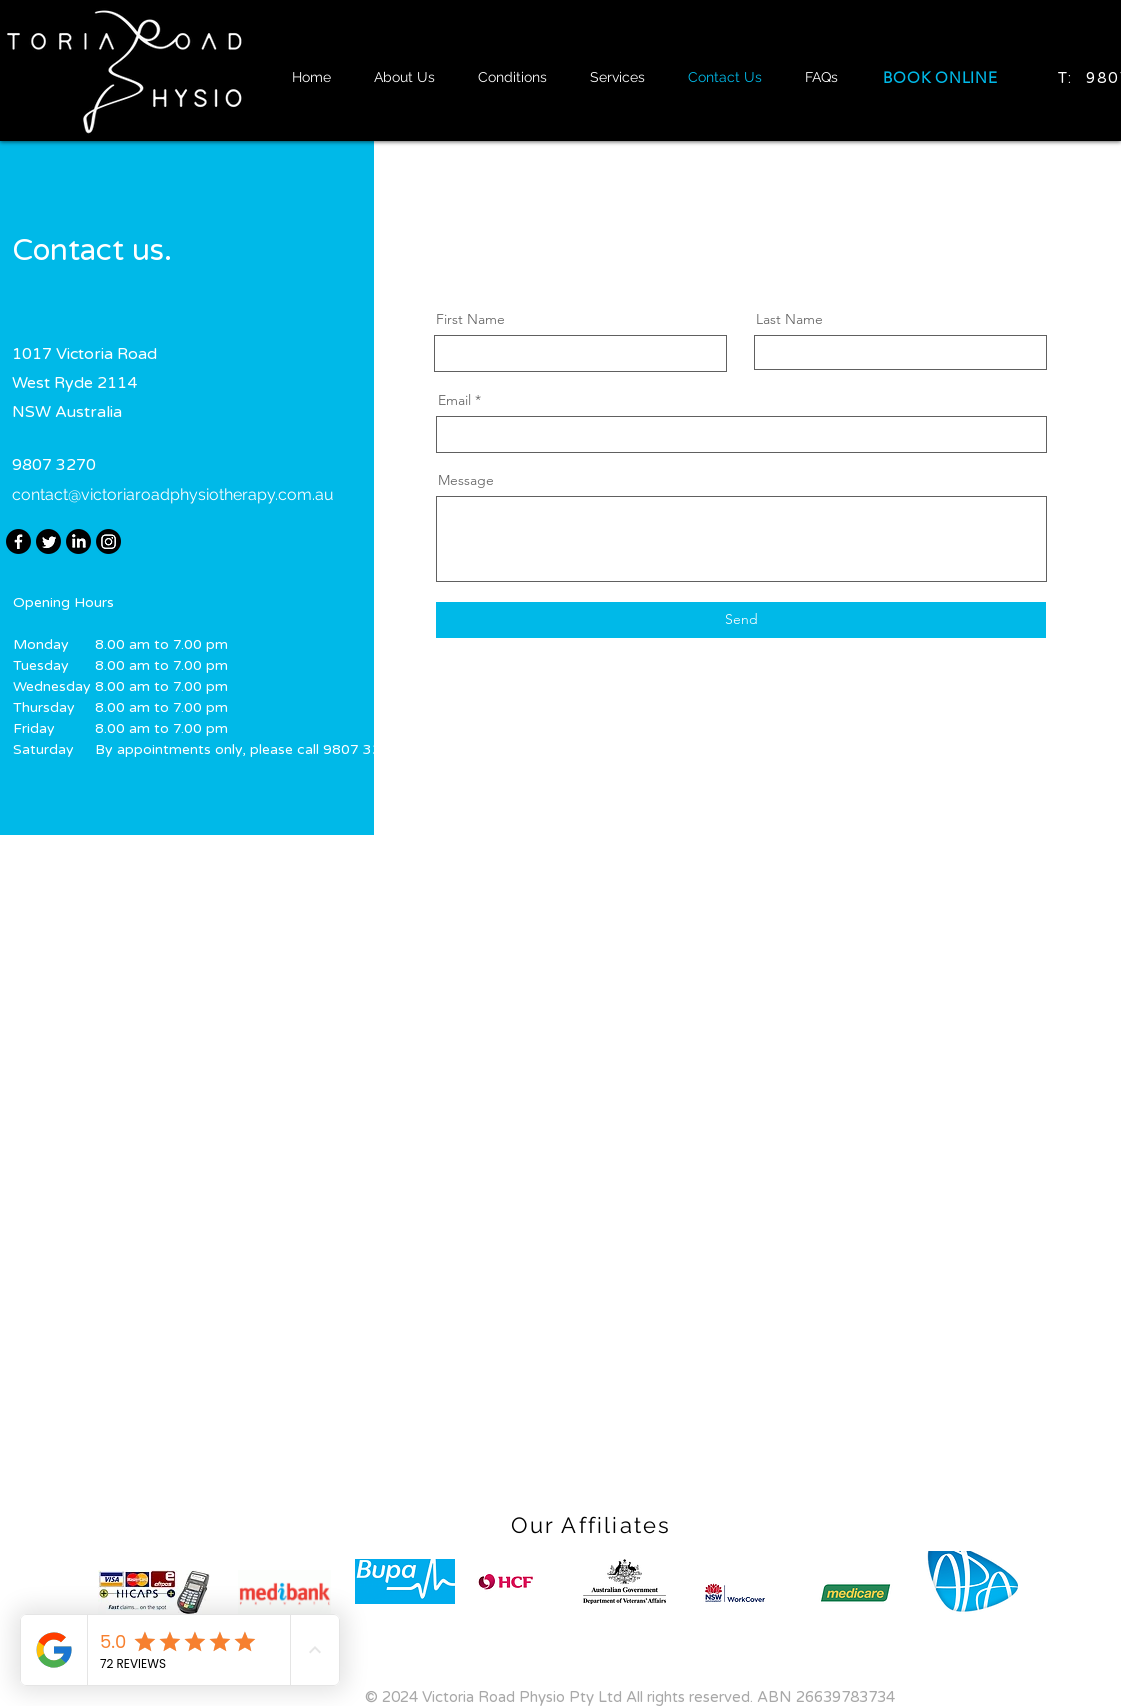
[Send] (741, 620)
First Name (470, 319)
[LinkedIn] (78, 541)
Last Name (789, 319)
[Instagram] (108, 541)
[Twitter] (48, 541)
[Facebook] (18, 541)
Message (466, 480)
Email (454, 400)
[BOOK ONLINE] (941, 77)
